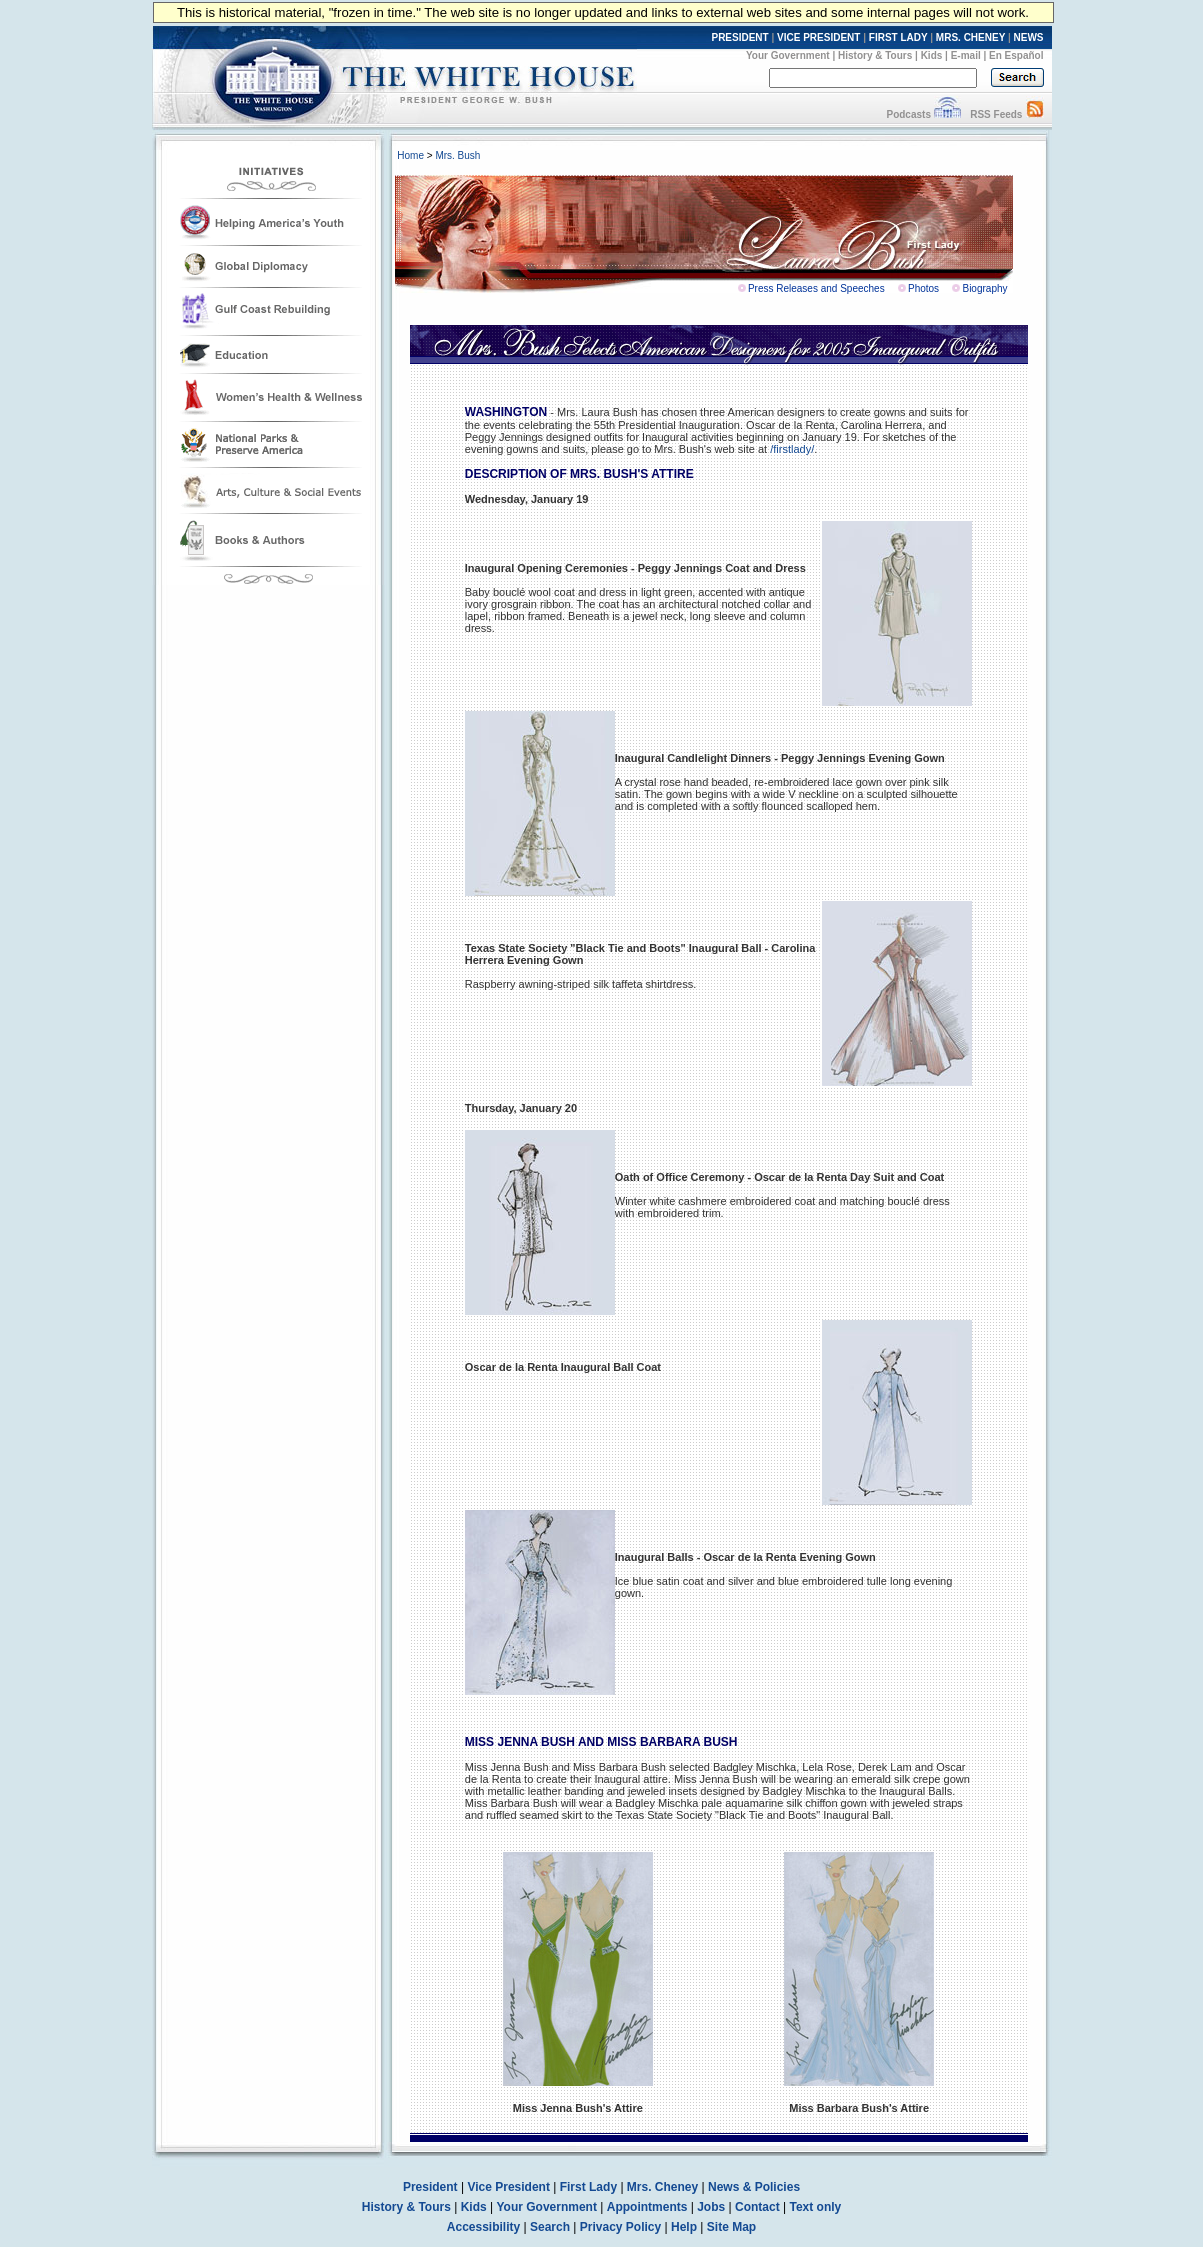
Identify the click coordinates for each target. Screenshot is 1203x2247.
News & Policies (754, 2187)
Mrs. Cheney (662, 2187)
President (430, 2187)
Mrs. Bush (457, 155)
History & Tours (875, 55)
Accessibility (483, 2227)
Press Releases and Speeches (816, 288)
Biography (984, 288)
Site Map (731, 2227)
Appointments (647, 2207)
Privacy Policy (620, 2227)
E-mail (966, 55)
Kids (932, 55)
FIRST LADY (898, 37)
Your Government (788, 55)
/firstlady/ (792, 449)
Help (684, 2227)
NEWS (1029, 37)
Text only (815, 2207)
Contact (757, 2207)
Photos (923, 288)
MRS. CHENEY (970, 37)
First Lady (588, 2187)
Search (550, 2227)
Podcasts (908, 114)
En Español (1016, 55)
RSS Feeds (996, 114)
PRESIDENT (739, 37)
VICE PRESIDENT (818, 37)
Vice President (508, 2187)
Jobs (711, 2207)
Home (410, 155)
